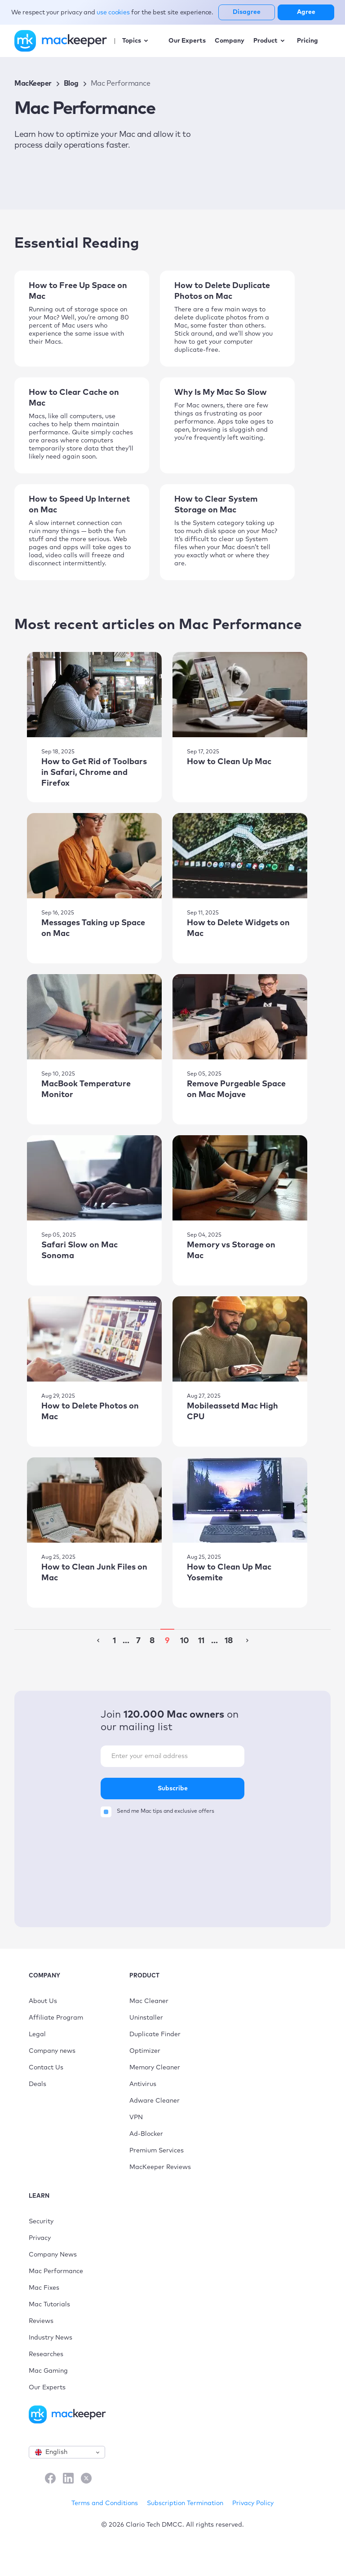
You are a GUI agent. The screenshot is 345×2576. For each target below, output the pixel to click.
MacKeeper (33, 83)
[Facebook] (50, 2479)
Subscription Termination (185, 2503)
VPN (136, 2117)
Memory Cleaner (154, 2067)
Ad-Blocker (146, 2134)
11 (201, 1641)
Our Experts (47, 2387)
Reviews (41, 2321)
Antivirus (142, 2084)
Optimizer (144, 2051)
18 (229, 1641)
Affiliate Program (56, 2018)
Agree (306, 12)
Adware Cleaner (154, 2101)
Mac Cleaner (148, 2001)
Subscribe (173, 1788)
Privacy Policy (253, 2503)
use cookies (114, 12)
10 (184, 1641)
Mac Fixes (44, 2288)
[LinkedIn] (68, 2479)
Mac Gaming (48, 2371)
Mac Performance (56, 2271)
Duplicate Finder (155, 2034)
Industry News (50, 2338)
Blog (71, 83)
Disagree (247, 12)
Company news (52, 2051)
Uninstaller (146, 2018)
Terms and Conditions (104, 2503)
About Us (43, 2001)
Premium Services (156, 2150)
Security (41, 2221)
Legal (37, 2034)
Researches (46, 2354)
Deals (37, 2084)
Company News (53, 2255)
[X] (86, 2479)
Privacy (40, 2238)
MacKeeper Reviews (160, 2167)
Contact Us (46, 2067)
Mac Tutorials (49, 2304)
